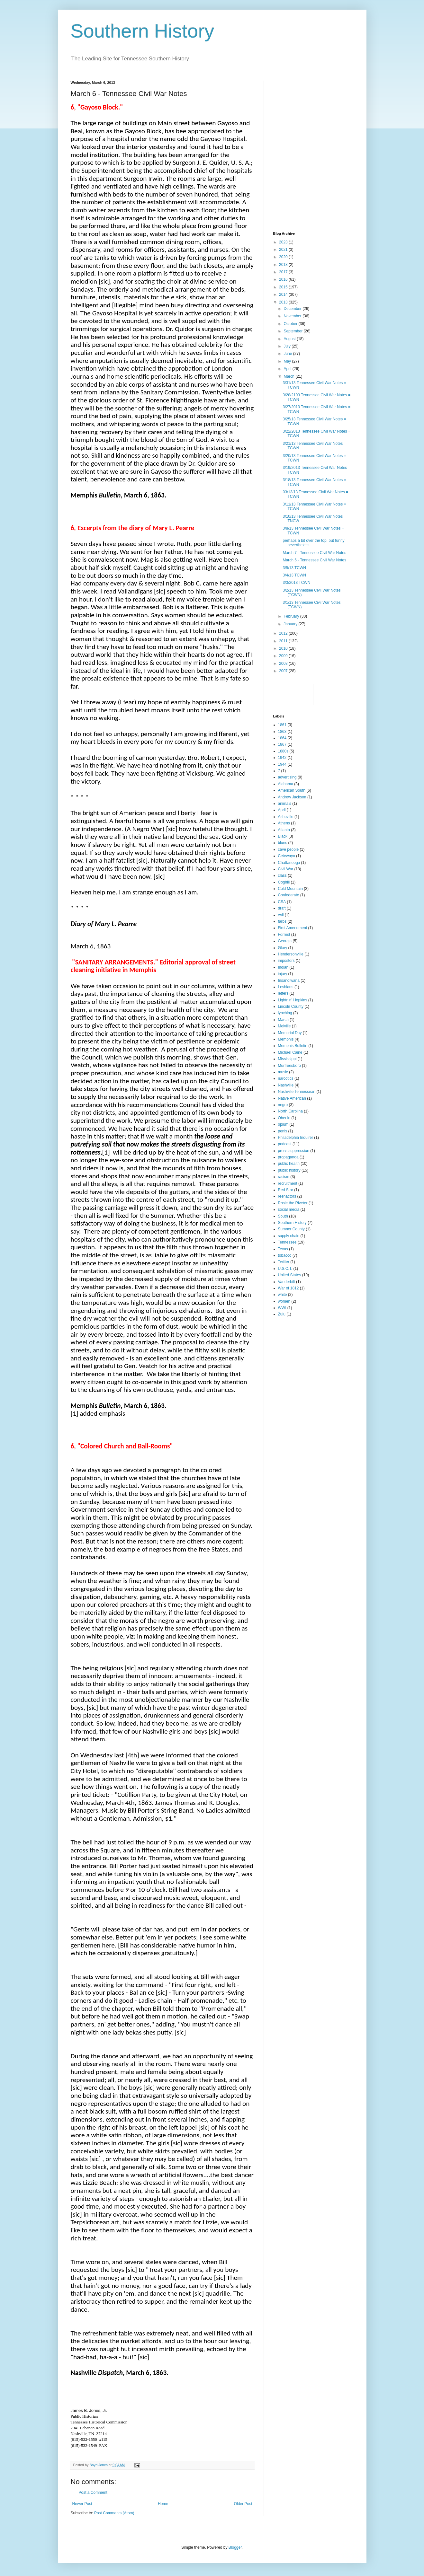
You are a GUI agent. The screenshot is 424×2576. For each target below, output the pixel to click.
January (291, 624)
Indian (283, 967)
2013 (284, 302)
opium (283, 1124)
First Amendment (292, 928)
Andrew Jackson (292, 797)
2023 (284, 242)
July (288, 346)
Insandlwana (289, 980)
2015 (284, 287)
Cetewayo (286, 856)
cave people (288, 849)
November (293, 316)
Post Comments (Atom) (114, 2513)
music (283, 1072)
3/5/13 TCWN (294, 568)
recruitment (287, 1183)
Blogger (235, 2547)
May (288, 361)
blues (282, 842)
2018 (284, 264)
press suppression (293, 1150)
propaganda (288, 1157)
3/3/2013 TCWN (296, 582)
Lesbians (285, 987)
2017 (284, 272)
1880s (283, 751)
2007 (284, 671)
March (289, 376)
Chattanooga (289, 862)
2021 (284, 249)
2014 (284, 294)
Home (163, 2503)
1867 (282, 744)
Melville (284, 1026)
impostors (286, 960)
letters (283, 993)
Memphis (286, 1039)
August (290, 339)
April (288, 368)
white (282, 1294)
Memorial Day (290, 1033)
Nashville (286, 1085)
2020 (284, 257)
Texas (283, 1249)
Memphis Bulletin (292, 1045)
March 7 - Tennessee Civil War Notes (314, 552)
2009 (284, 656)
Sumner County (291, 1229)
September (293, 331)
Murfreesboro (289, 1065)
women (284, 1301)
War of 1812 (288, 1288)
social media (289, 1209)
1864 (282, 738)
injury (282, 973)
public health (289, 1163)
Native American (292, 1098)
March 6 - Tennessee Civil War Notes (314, 560)
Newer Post (82, 2503)
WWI (282, 1308)
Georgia (285, 941)
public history (289, 1170)
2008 (284, 663)
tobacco (285, 1255)
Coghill (284, 882)
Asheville (285, 816)
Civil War (285, 869)
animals (284, 803)
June (288, 353)
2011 (284, 641)
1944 (282, 764)
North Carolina (290, 1111)
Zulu (281, 1314)
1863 (282, 731)
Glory (282, 947)
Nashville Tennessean (297, 1091)
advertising (287, 777)
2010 (284, 648)
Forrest (284, 934)
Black (282, 836)
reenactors (287, 1196)
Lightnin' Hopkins (292, 1000)
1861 (282, 725)
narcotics (285, 1078)
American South (291, 790)
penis (282, 1131)
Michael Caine (290, 1052)
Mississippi (287, 1059)
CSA (282, 902)
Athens (284, 823)
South (283, 1216)
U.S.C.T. (285, 1268)
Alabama (285, 784)
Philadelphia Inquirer (295, 1137)
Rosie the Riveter (293, 1203)
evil (281, 915)
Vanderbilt (286, 1281)
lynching (285, 1013)
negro (283, 1105)
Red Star (285, 1190)
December (293, 308)
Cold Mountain (290, 888)
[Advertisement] (313, 121)
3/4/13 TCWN (294, 575)
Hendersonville (290, 954)
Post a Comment (93, 2492)
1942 (282, 757)
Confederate (288, 895)
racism (283, 1176)
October (291, 323)
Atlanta (284, 830)
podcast (285, 1144)
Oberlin (284, 1118)
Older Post (243, 2503)
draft (282, 908)
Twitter (283, 1262)
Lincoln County (290, 1006)
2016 (284, 279)
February (292, 616)
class (282, 875)
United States (289, 1275)
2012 (284, 633)
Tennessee (287, 1242)
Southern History (142, 31)
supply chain (289, 1236)
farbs (282, 921)
